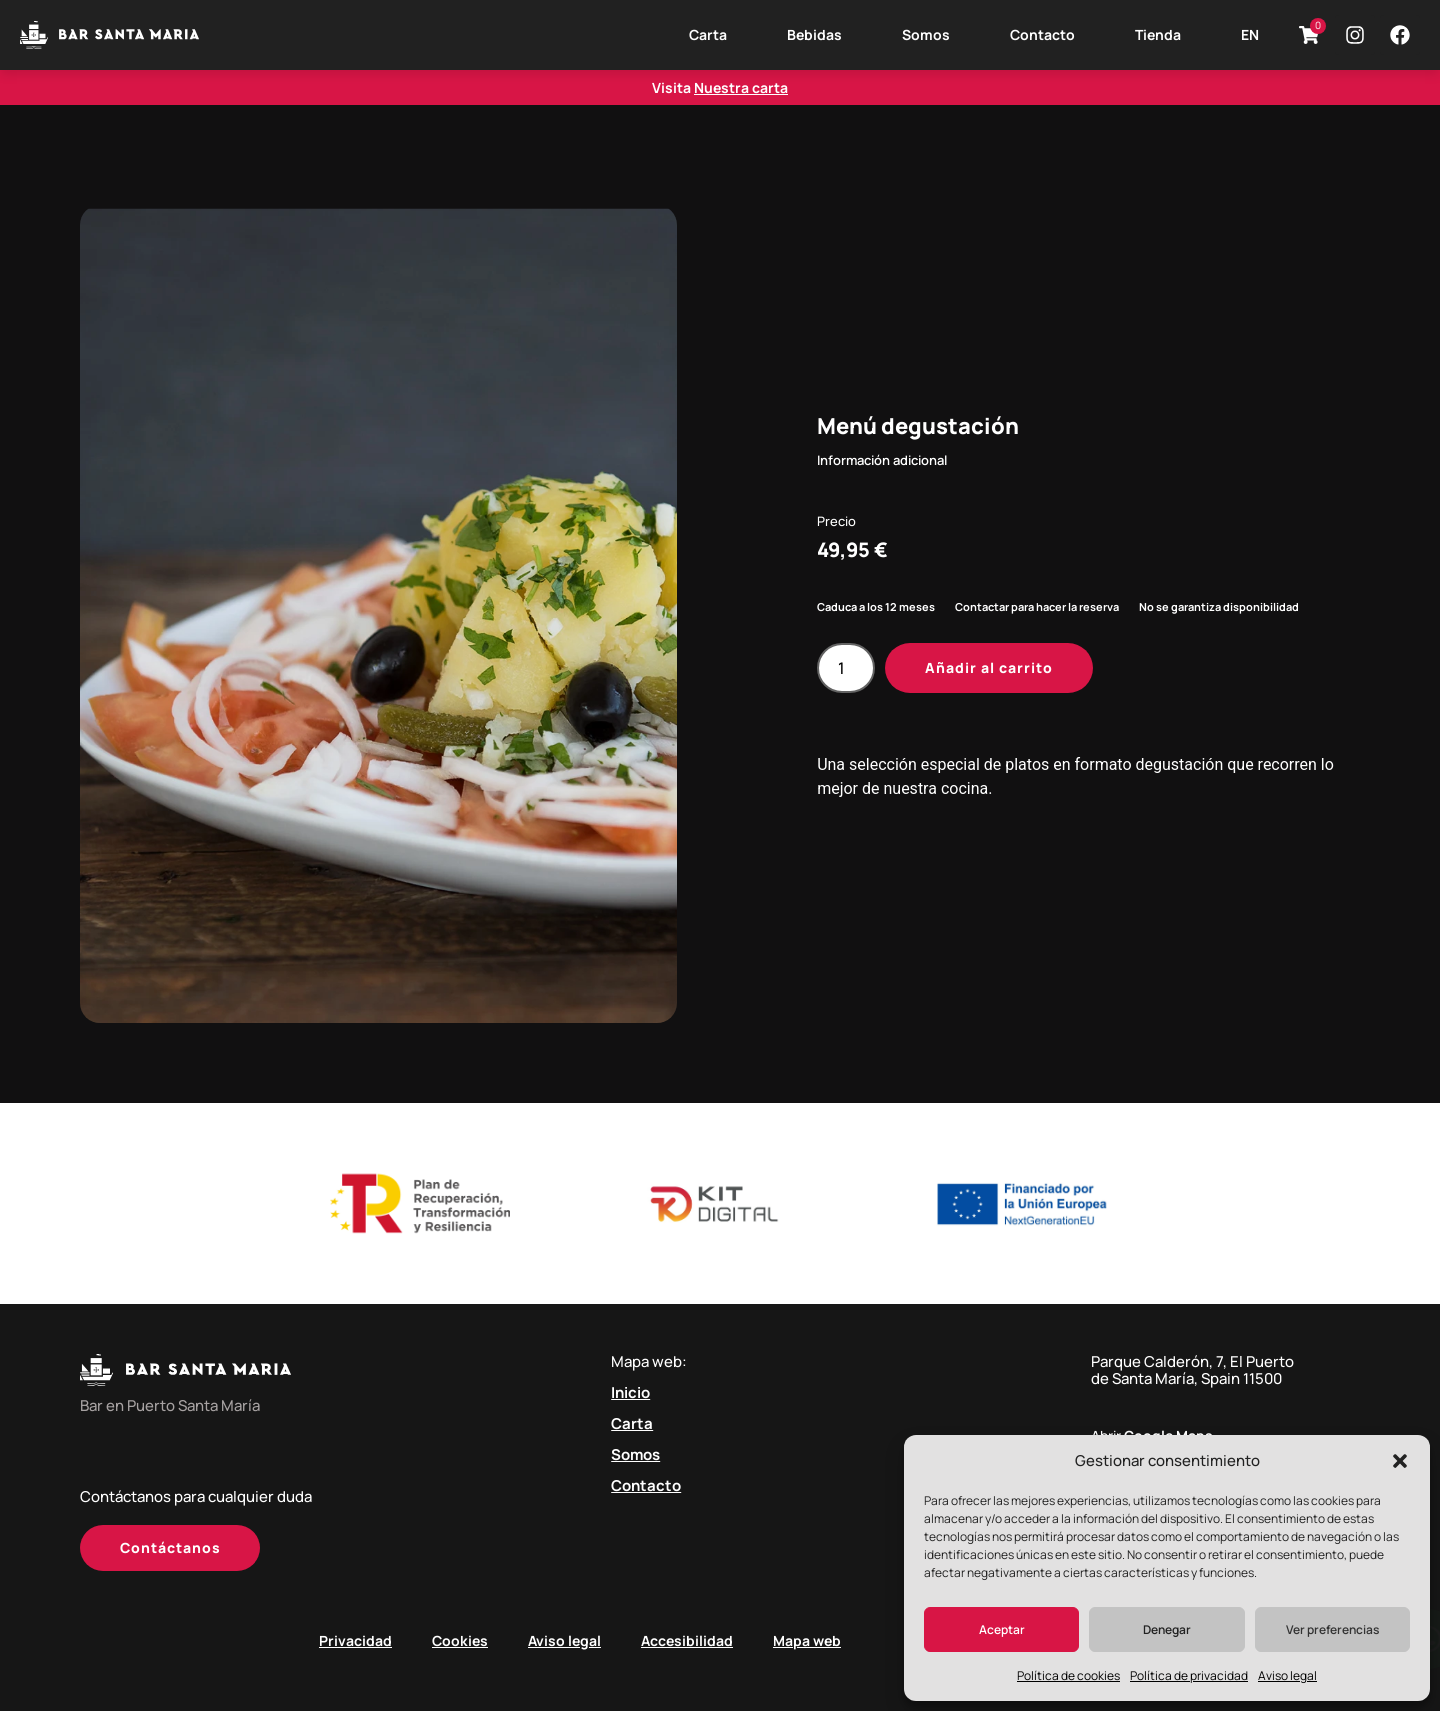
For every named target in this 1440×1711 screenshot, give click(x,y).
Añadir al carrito (989, 667)
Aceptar (1002, 1629)
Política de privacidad (1189, 1675)
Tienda (1158, 34)
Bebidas (814, 34)
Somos (926, 34)
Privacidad (355, 1640)
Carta (708, 34)
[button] (1400, 1461)
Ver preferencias (1332, 1629)
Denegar (1167, 1629)
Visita (720, 87)
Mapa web (807, 1640)
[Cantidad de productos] (846, 668)
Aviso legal (1287, 1675)
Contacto (1042, 34)
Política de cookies (1068, 1675)
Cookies (460, 1640)
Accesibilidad (687, 1640)
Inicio (630, 1392)
